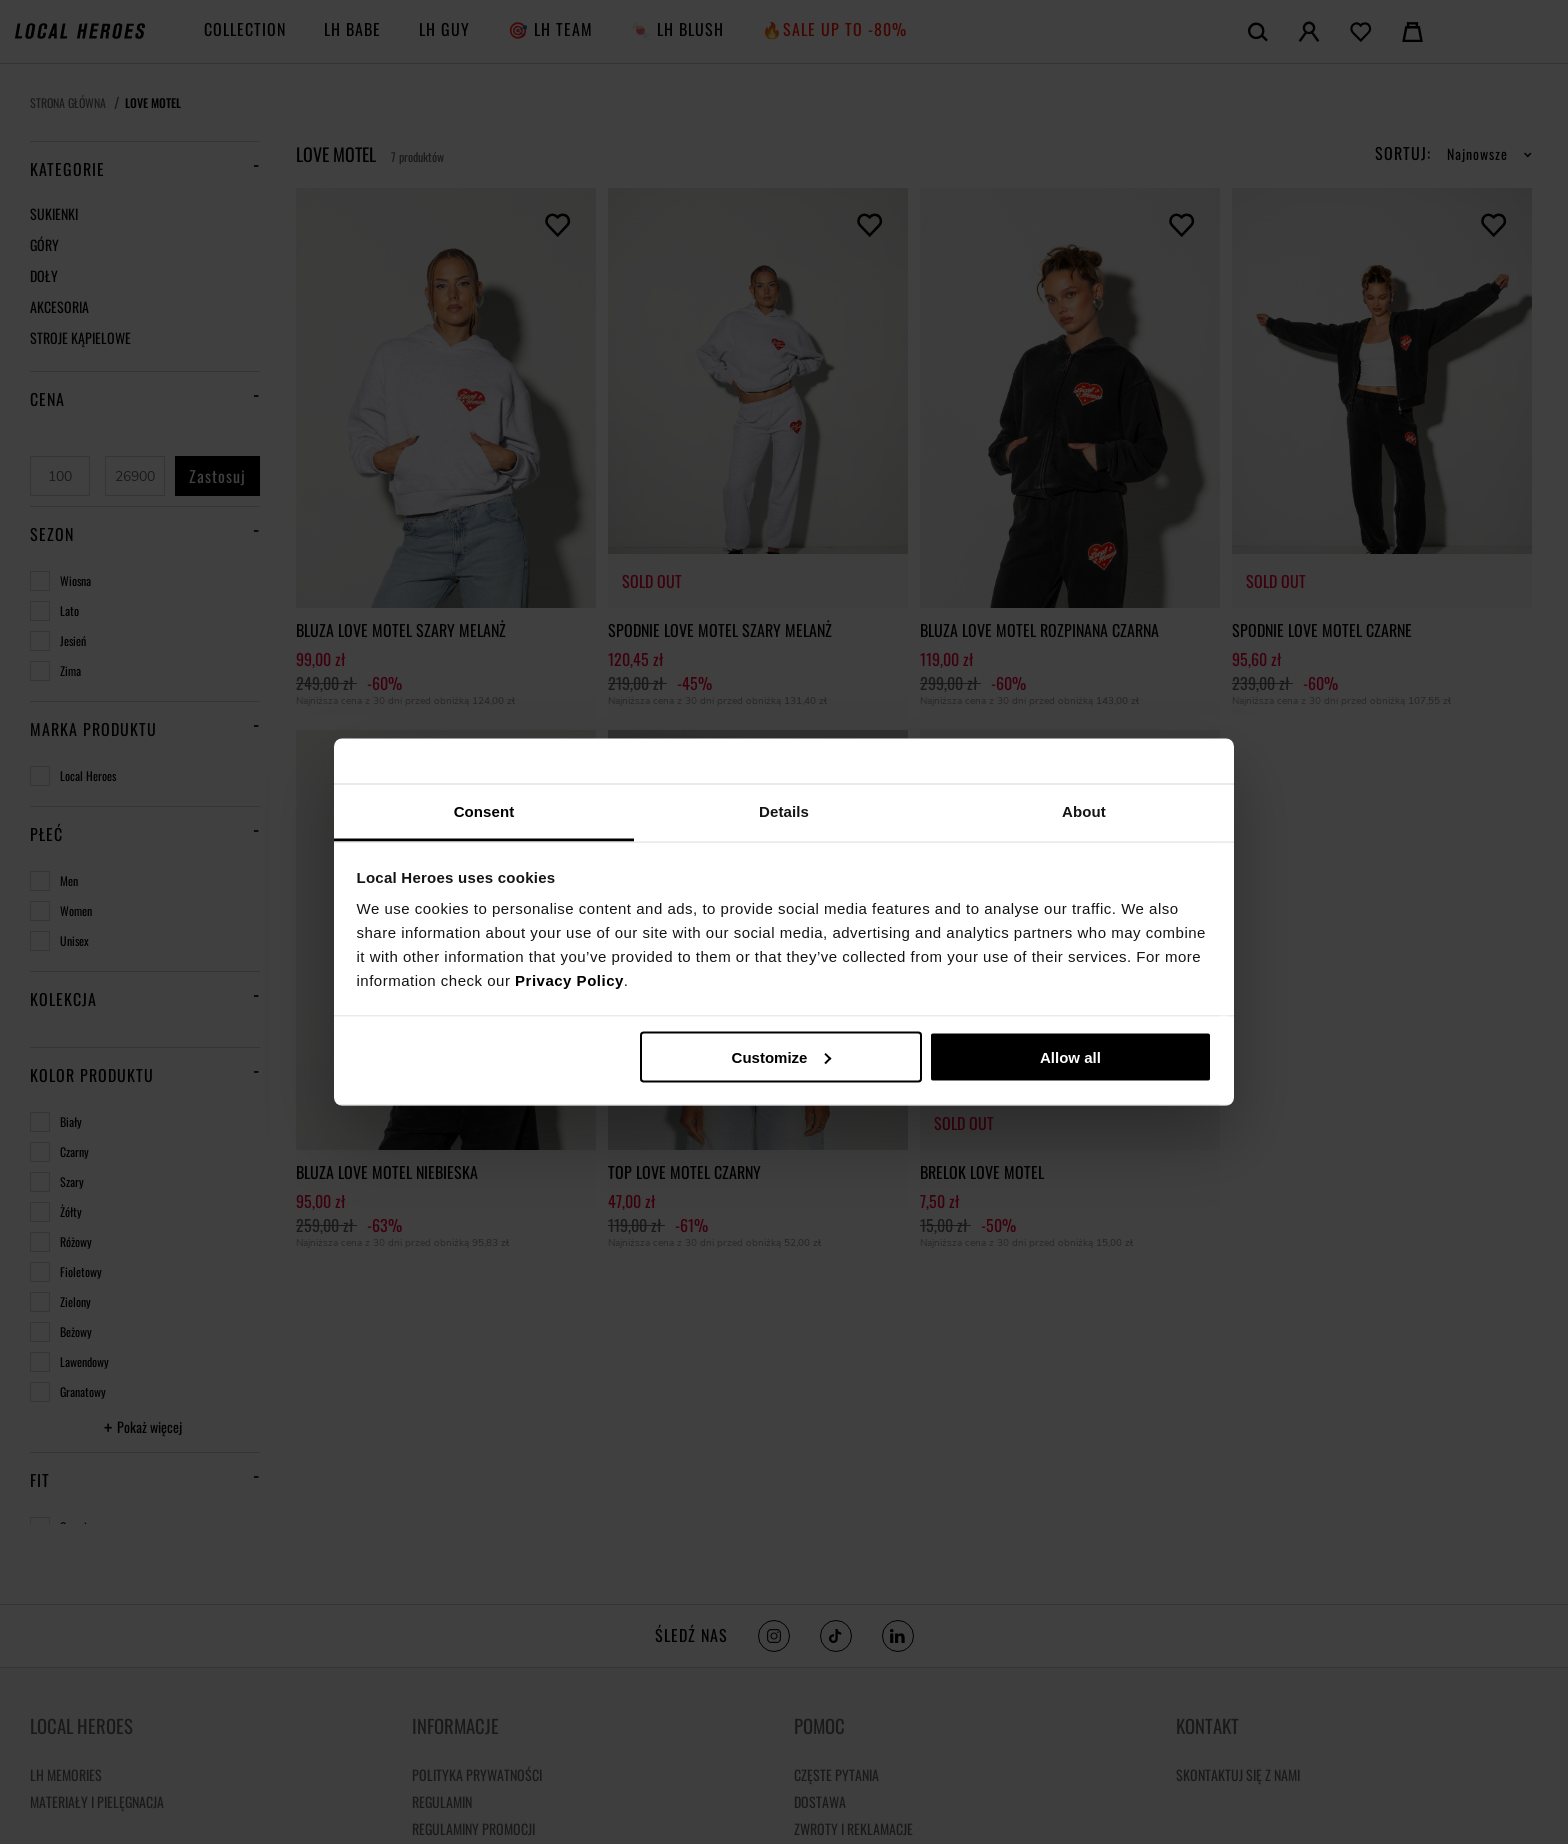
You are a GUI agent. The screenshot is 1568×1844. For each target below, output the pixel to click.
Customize (782, 1056)
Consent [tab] (484, 811)
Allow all (1070, 1056)
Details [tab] (784, 811)
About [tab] (1084, 811)
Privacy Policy (569, 980)
